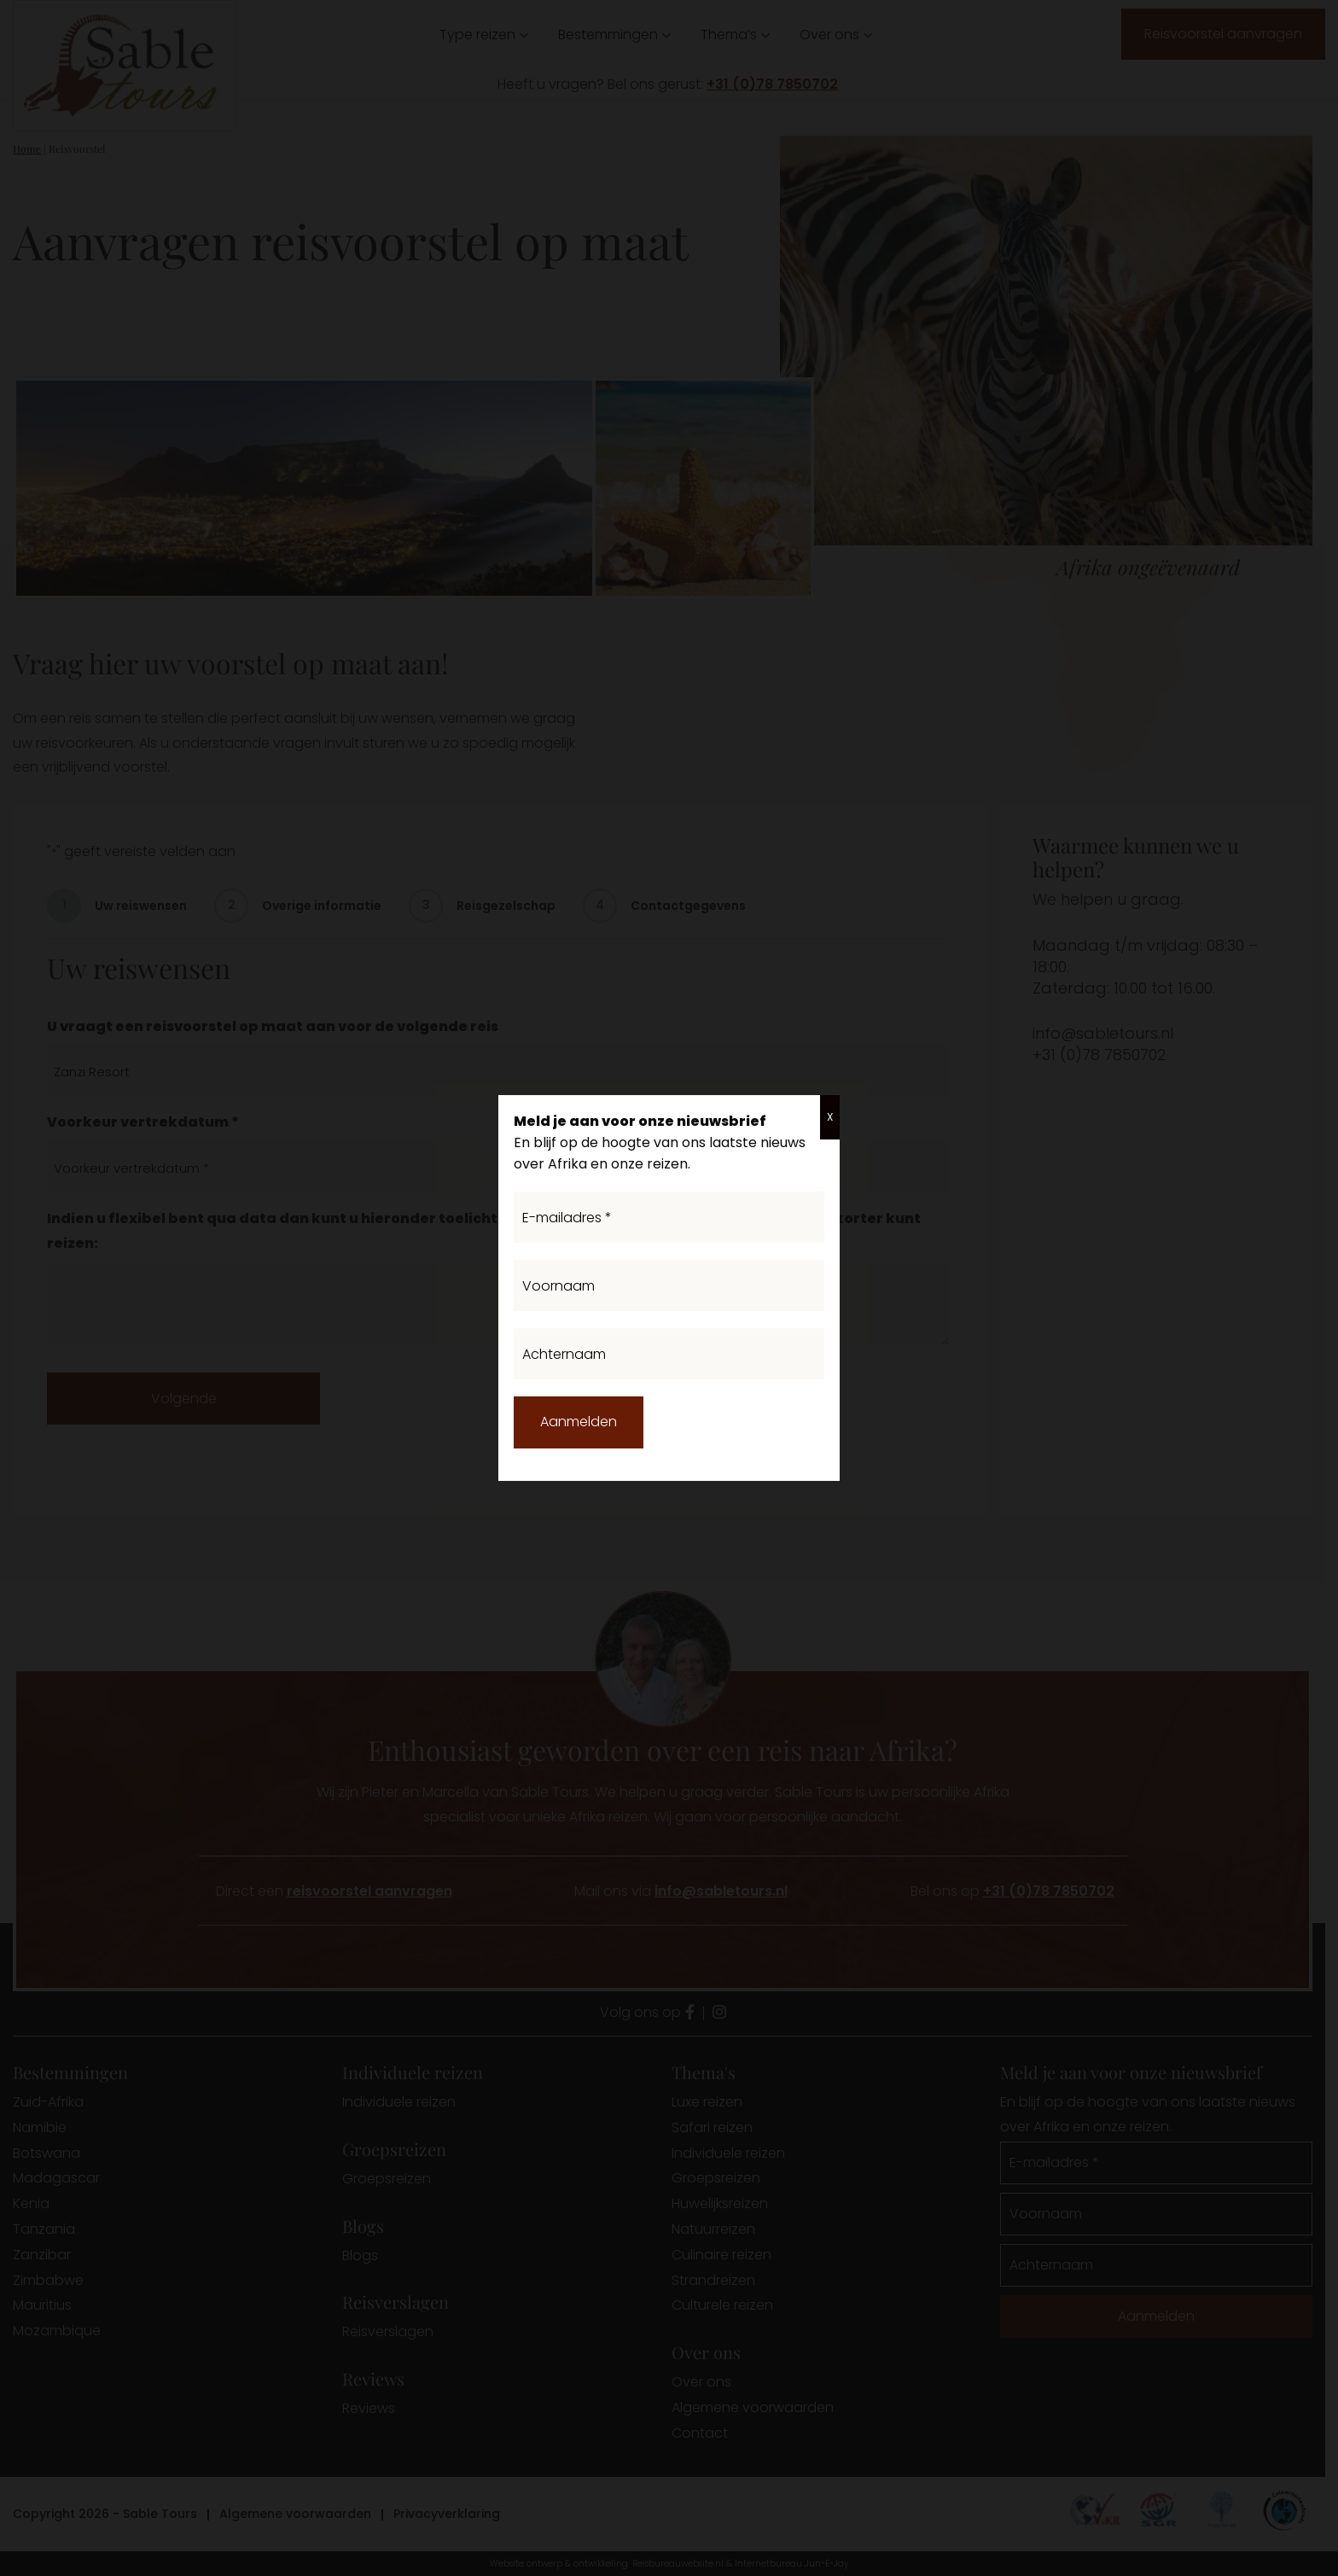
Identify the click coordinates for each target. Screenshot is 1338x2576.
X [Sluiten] (830, 1117)
